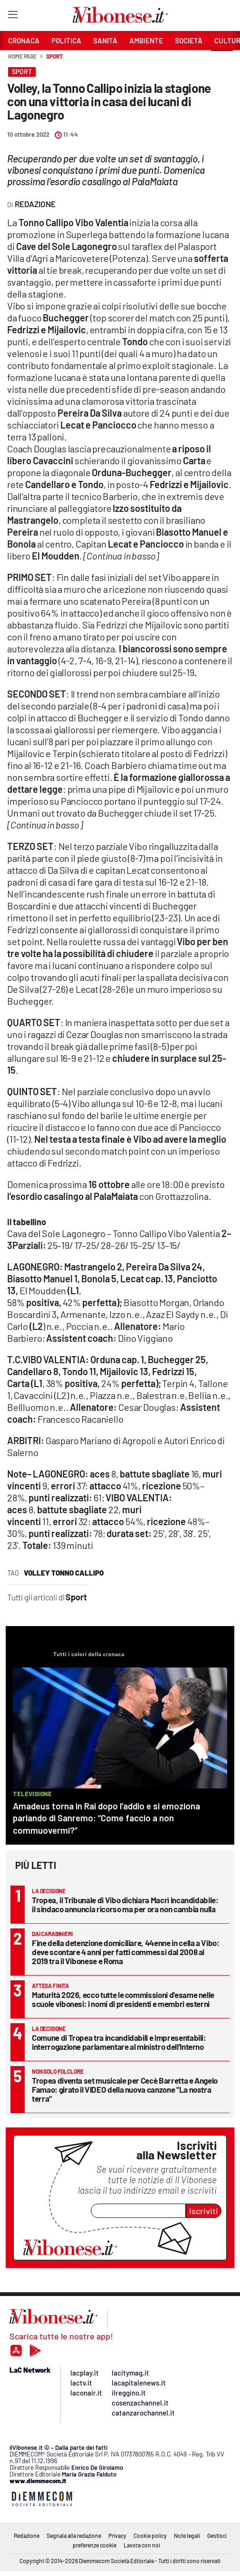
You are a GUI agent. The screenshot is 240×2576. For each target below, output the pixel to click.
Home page (22, 56)
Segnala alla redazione (74, 2535)
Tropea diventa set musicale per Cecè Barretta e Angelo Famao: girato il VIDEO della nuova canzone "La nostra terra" (125, 2089)
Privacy (117, 2535)
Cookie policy (150, 2535)
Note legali (187, 2535)
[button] (222, 61)
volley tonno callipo (64, 1572)
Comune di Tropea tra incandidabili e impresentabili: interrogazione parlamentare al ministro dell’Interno (119, 2042)
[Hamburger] (12, 16)
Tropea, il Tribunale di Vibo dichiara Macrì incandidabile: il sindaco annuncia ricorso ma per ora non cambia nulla (125, 1904)
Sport (54, 56)
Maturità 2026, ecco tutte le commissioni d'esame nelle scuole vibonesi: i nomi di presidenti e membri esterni (123, 1999)
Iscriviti (203, 2211)
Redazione (26, 2535)
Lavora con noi (142, 2545)
